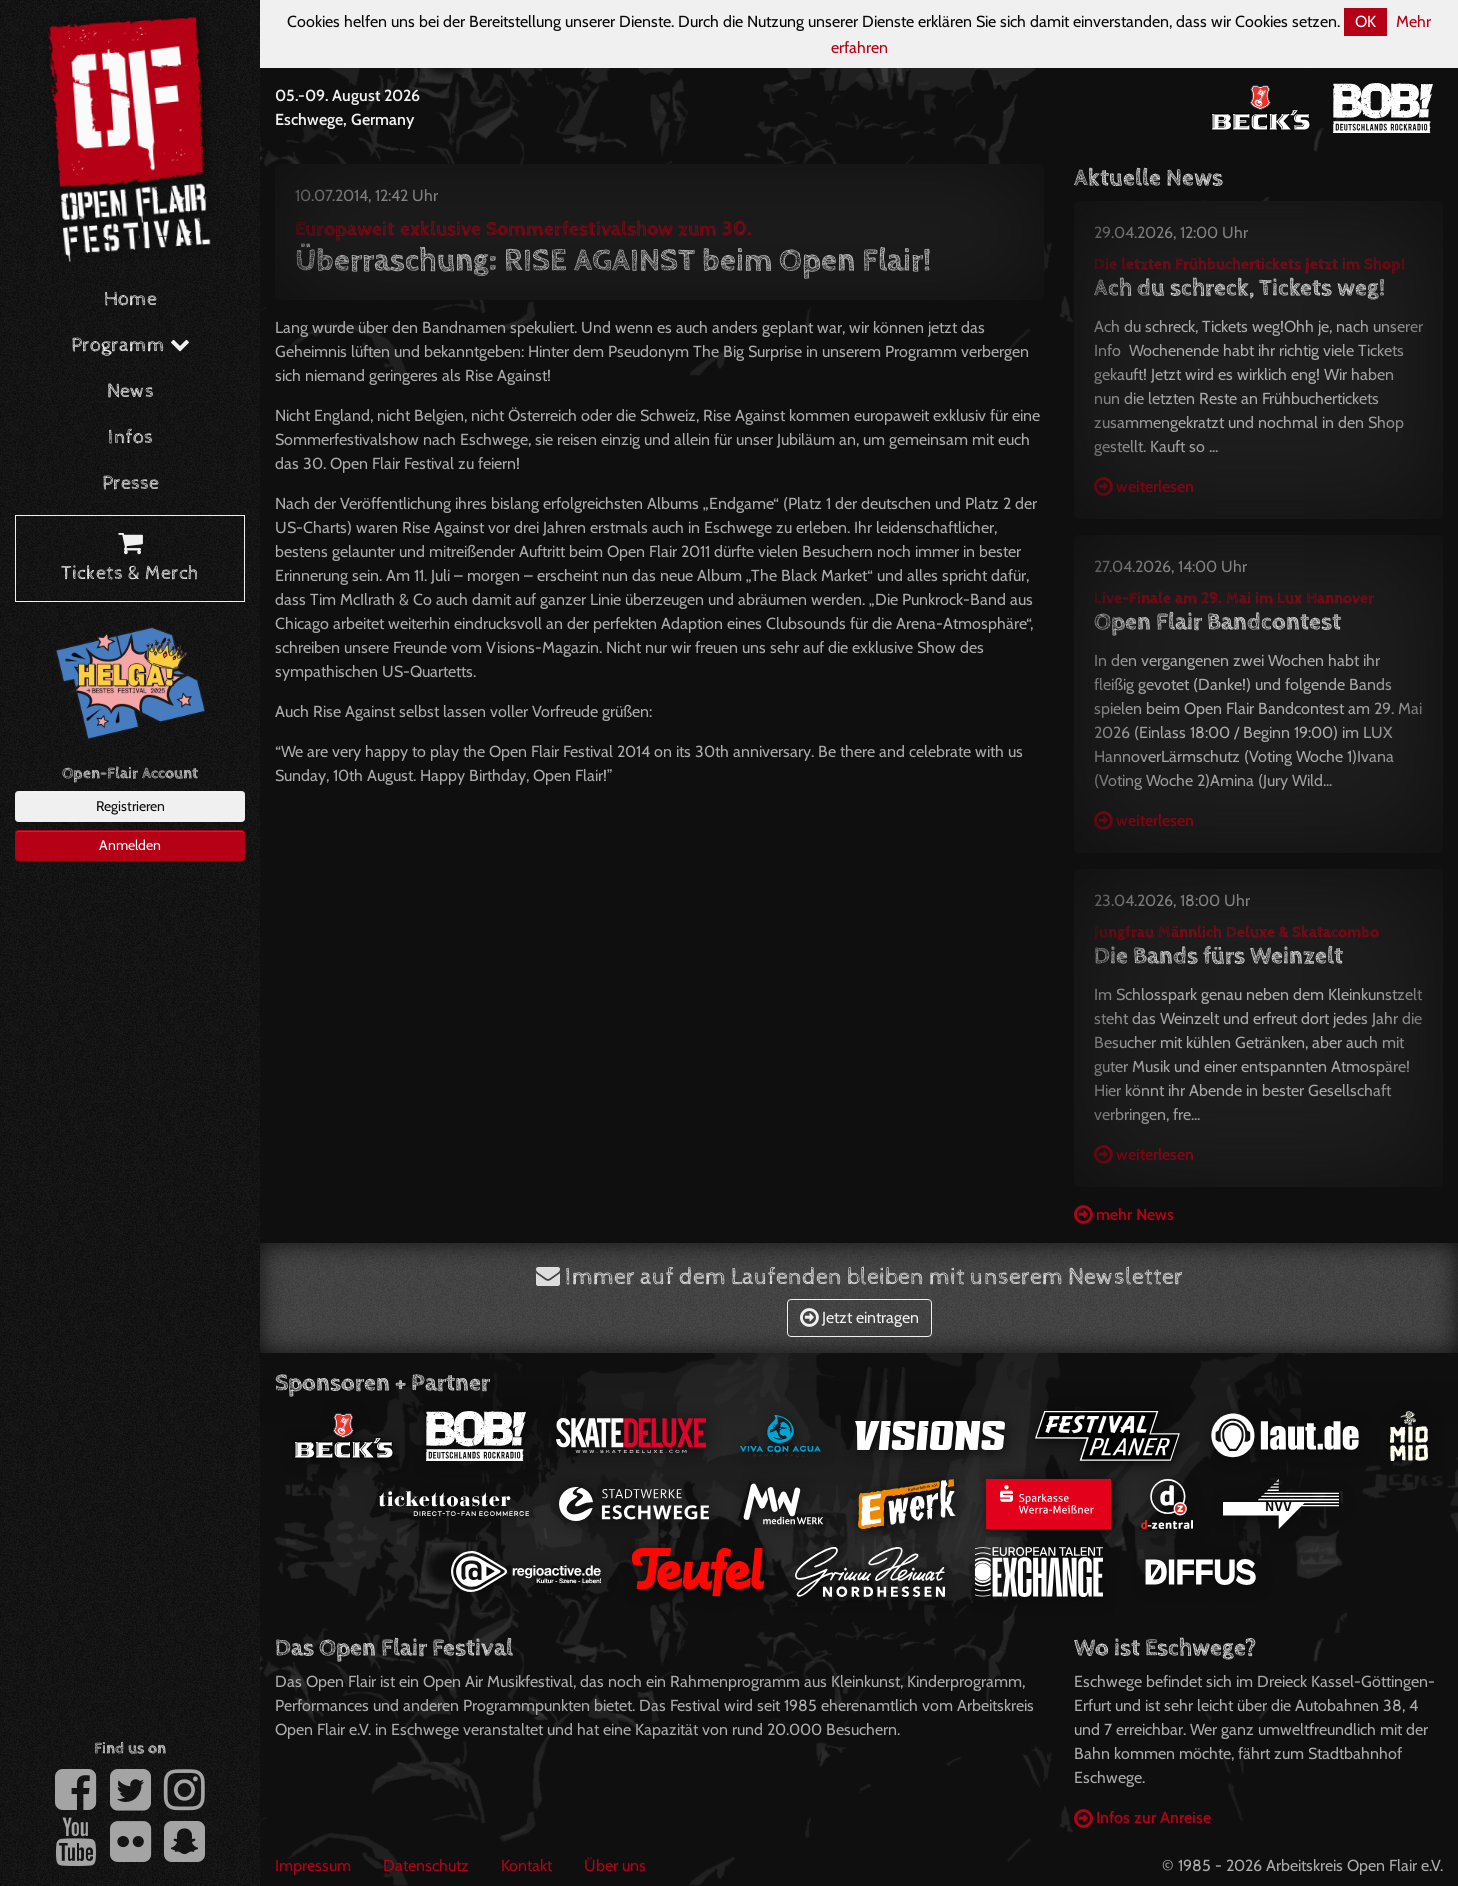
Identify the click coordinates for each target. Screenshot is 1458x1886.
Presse (130, 483)
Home (130, 299)
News (130, 391)
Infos (130, 437)
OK (1365, 21)
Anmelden (130, 845)
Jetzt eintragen (859, 1317)
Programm (130, 345)
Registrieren (130, 806)
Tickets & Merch (130, 559)
